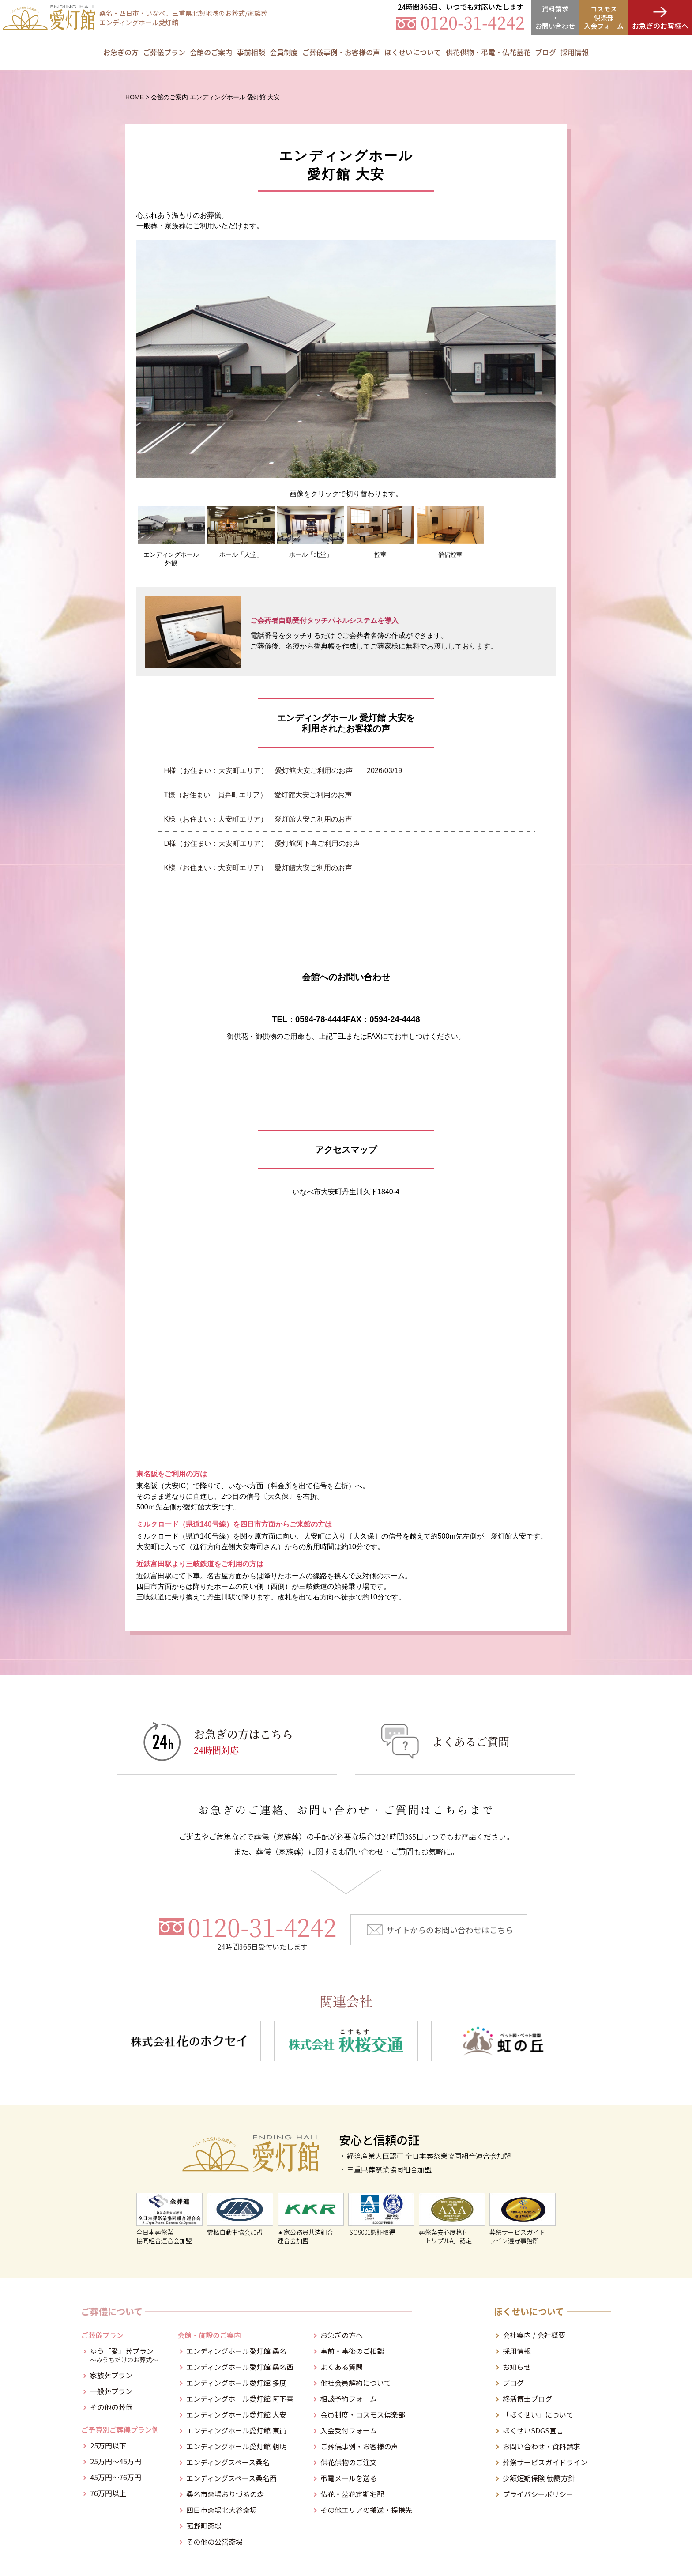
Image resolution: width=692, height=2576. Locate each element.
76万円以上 (108, 2493)
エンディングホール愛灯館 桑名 (236, 2351)
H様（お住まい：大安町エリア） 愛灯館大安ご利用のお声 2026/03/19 (283, 770)
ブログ (513, 2382)
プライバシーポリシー (538, 2494)
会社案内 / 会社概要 (534, 2335)
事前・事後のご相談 (352, 2351)
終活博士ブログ (527, 2398)
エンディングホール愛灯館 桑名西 (239, 2366)
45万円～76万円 (115, 2477)
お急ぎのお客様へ (660, 25)
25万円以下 (108, 2445)
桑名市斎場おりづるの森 (225, 2494)
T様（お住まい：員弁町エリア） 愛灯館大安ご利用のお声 (258, 795)
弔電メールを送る (348, 2478)
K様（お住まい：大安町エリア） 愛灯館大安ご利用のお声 (258, 819)
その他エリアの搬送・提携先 (366, 2509)
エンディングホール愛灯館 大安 (236, 2414)
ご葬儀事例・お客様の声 (341, 52)
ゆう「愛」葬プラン (124, 2354)
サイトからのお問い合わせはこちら (449, 1929)
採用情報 (574, 52)
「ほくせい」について (538, 2414)
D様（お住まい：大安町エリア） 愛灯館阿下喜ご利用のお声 (262, 843)
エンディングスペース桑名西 (231, 2478)
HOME (134, 97)
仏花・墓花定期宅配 (352, 2494)
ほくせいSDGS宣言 (533, 2430)
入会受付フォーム (348, 2430)
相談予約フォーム (348, 2398)
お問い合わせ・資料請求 (541, 2446)
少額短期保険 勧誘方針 (539, 2478)
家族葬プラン (111, 2375)
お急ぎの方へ (341, 2335)
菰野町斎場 (204, 2525)
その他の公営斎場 (214, 2541)
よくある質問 (341, 2366)
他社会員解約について (355, 2382)
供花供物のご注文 (348, 2462)
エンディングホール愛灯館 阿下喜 (239, 2398)
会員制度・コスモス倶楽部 (362, 2414)
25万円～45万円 (115, 2461)
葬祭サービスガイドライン (545, 2462)
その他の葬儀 (111, 2407)
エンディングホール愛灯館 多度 (236, 2382)
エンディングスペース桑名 (228, 2462)
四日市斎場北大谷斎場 (221, 2509)
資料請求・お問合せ (555, 17)
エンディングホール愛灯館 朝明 (236, 2446)
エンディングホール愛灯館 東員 (236, 2430)
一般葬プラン (111, 2391)
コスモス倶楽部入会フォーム (604, 17)
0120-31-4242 (262, 1932)
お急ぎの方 (121, 52)
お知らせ (517, 2366)
